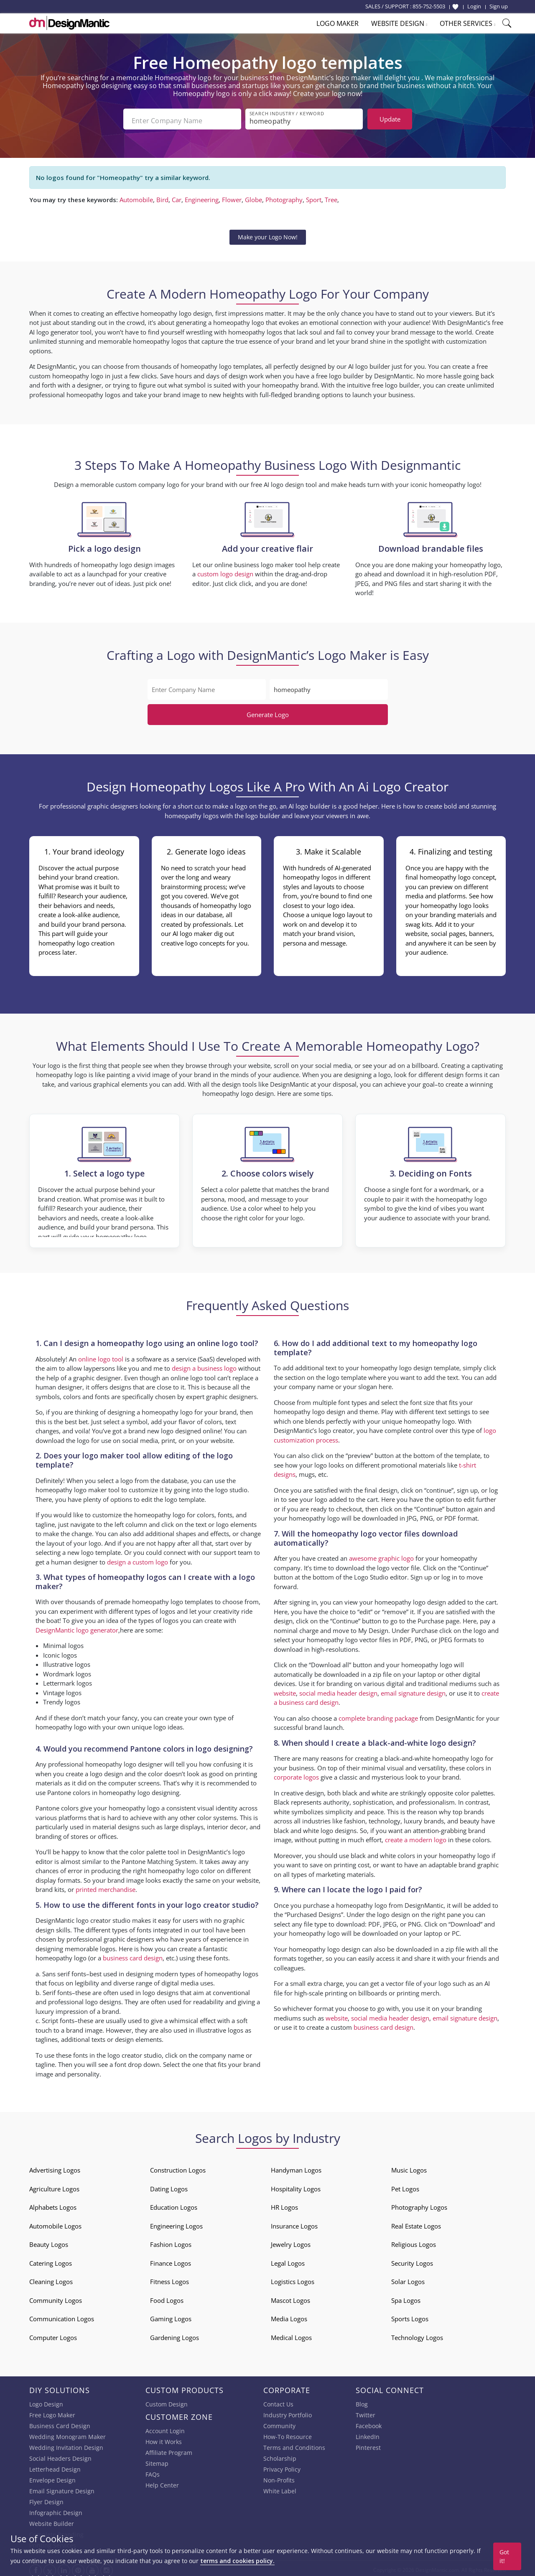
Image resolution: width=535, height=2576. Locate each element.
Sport (313, 196)
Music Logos (409, 2167)
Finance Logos (170, 2260)
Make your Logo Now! (268, 234)
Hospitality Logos (296, 2185)
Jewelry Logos (291, 2241)
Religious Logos (413, 2241)
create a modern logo (415, 1836)
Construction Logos (178, 2167)
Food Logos (166, 2297)
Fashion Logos (170, 2241)
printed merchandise (105, 1886)
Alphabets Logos (52, 2204)
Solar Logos (408, 2278)
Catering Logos (50, 2260)
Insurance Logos (294, 2223)
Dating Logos (169, 2185)
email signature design (413, 1690)
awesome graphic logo (381, 1555)
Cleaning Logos (51, 2278)
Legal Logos (288, 2260)
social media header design (338, 1690)
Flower (232, 196)
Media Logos (289, 2315)
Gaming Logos (170, 2315)
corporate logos (296, 1774)
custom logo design (225, 570)
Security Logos (412, 2260)
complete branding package (378, 1715)
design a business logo (204, 1365)
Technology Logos (417, 2334)
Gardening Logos (174, 2334)
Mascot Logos (290, 2297)
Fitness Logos (169, 2278)
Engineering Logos (176, 2223)
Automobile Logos (55, 2223)
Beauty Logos (48, 2241)
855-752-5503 (429, 6)
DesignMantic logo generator (77, 1627)
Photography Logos (419, 2204)
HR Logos (284, 2204)
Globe (253, 196)
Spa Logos (405, 2297)
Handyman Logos (296, 2167)
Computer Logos (53, 2334)
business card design (133, 1954)
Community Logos (55, 2297)
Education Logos (173, 2204)
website (285, 1690)
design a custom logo (137, 1558)
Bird (162, 196)
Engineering (202, 196)
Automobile (136, 196)
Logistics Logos (292, 2278)
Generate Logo (268, 711)
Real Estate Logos (416, 2223)
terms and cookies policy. (237, 2561)
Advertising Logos (54, 2167)
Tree (331, 196)
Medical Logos (291, 2334)
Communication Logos (61, 2315)
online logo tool (100, 1355)
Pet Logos (405, 2185)
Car (176, 196)
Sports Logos (409, 2315)
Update (390, 119)
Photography (284, 196)
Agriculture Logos (54, 2185)
